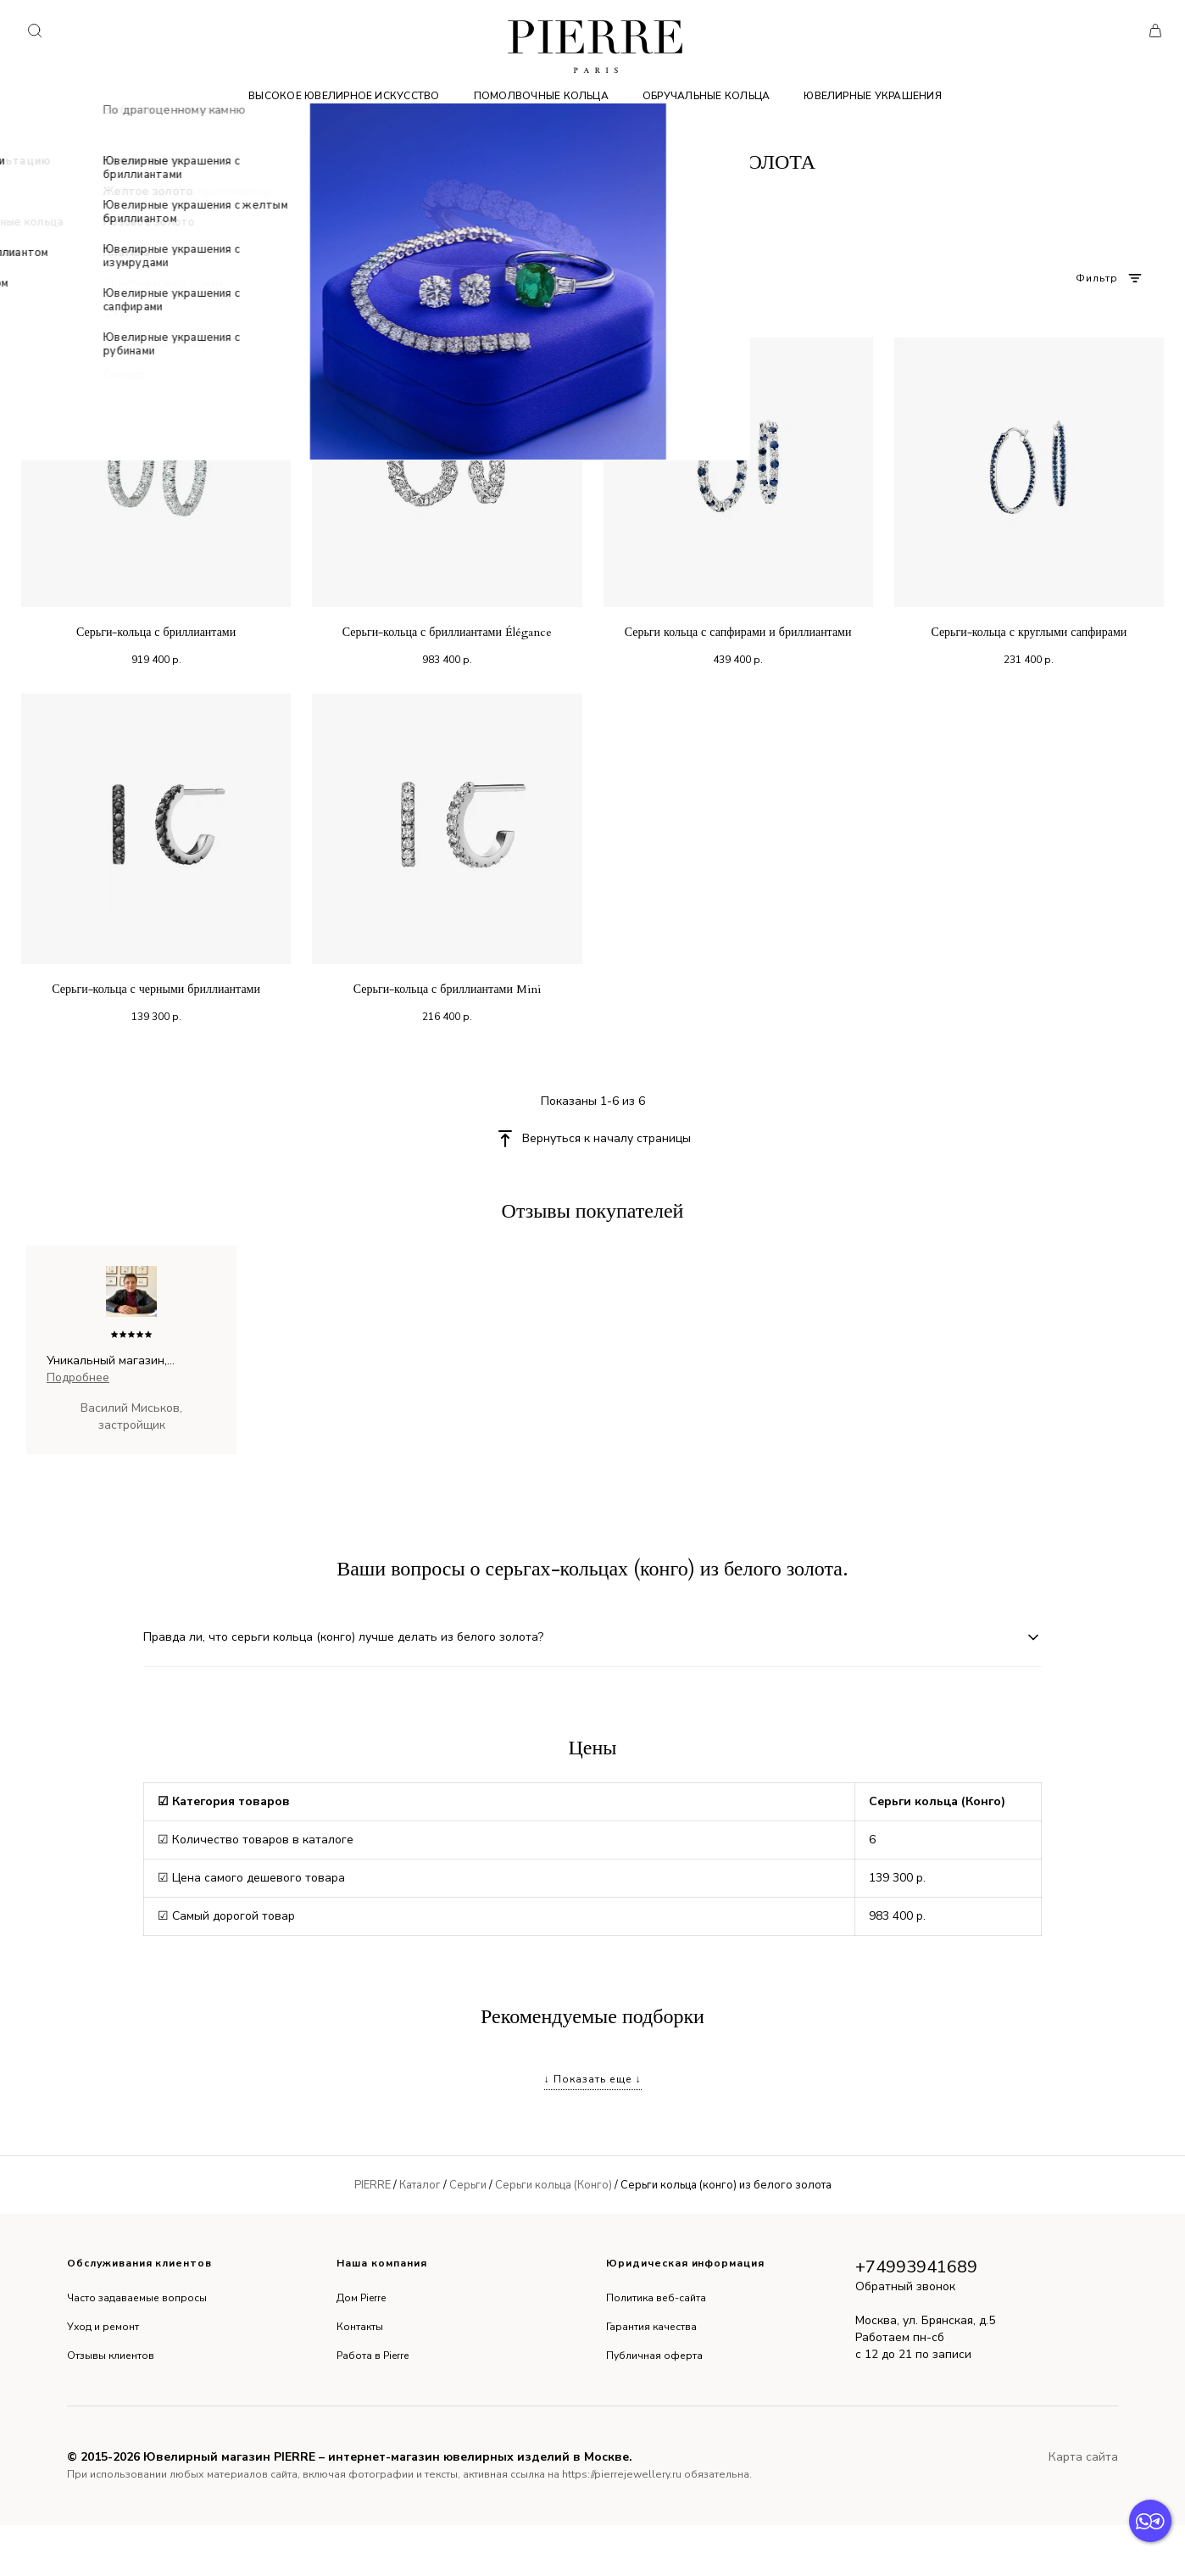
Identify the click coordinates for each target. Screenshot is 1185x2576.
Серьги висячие (179, 2061)
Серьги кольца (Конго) (553, 2236)
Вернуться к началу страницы (606, 1138)
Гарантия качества (651, 2377)
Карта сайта (1083, 2508)
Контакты (360, 2377)
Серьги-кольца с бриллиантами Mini (447, 989)
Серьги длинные (1088, 2091)
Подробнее (78, 1377)
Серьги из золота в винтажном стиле (386, 2091)
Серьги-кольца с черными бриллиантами (156, 989)
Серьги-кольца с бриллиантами (156, 632)
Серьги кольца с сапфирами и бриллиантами (738, 632)
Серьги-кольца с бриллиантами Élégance (447, 632)
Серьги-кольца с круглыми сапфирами (1029, 632)
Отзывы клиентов (110, 2406)
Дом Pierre (361, 2349)
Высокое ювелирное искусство (343, 96)
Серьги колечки (797, 2061)
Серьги (468, 2236)
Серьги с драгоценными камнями (927, 2091)
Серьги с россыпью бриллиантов (956, 2061)
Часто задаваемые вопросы (137, 2349)
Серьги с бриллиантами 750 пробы (713, 2091)
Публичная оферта (654, 2406)
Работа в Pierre (373, 2406)
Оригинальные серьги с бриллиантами (621, 2061)
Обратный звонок (905, 2337)
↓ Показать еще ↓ (593, 2130)
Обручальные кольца (706, 96)
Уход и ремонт (103, 2377)
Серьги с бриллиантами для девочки (155, 2091)
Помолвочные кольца (541, 96)
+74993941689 (916, 2317)
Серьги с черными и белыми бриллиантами (367, 2061)
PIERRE (372, 2236)
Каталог (420, 2236)
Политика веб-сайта (656, 2349)
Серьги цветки (551, 2091)
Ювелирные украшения (873, 96)
